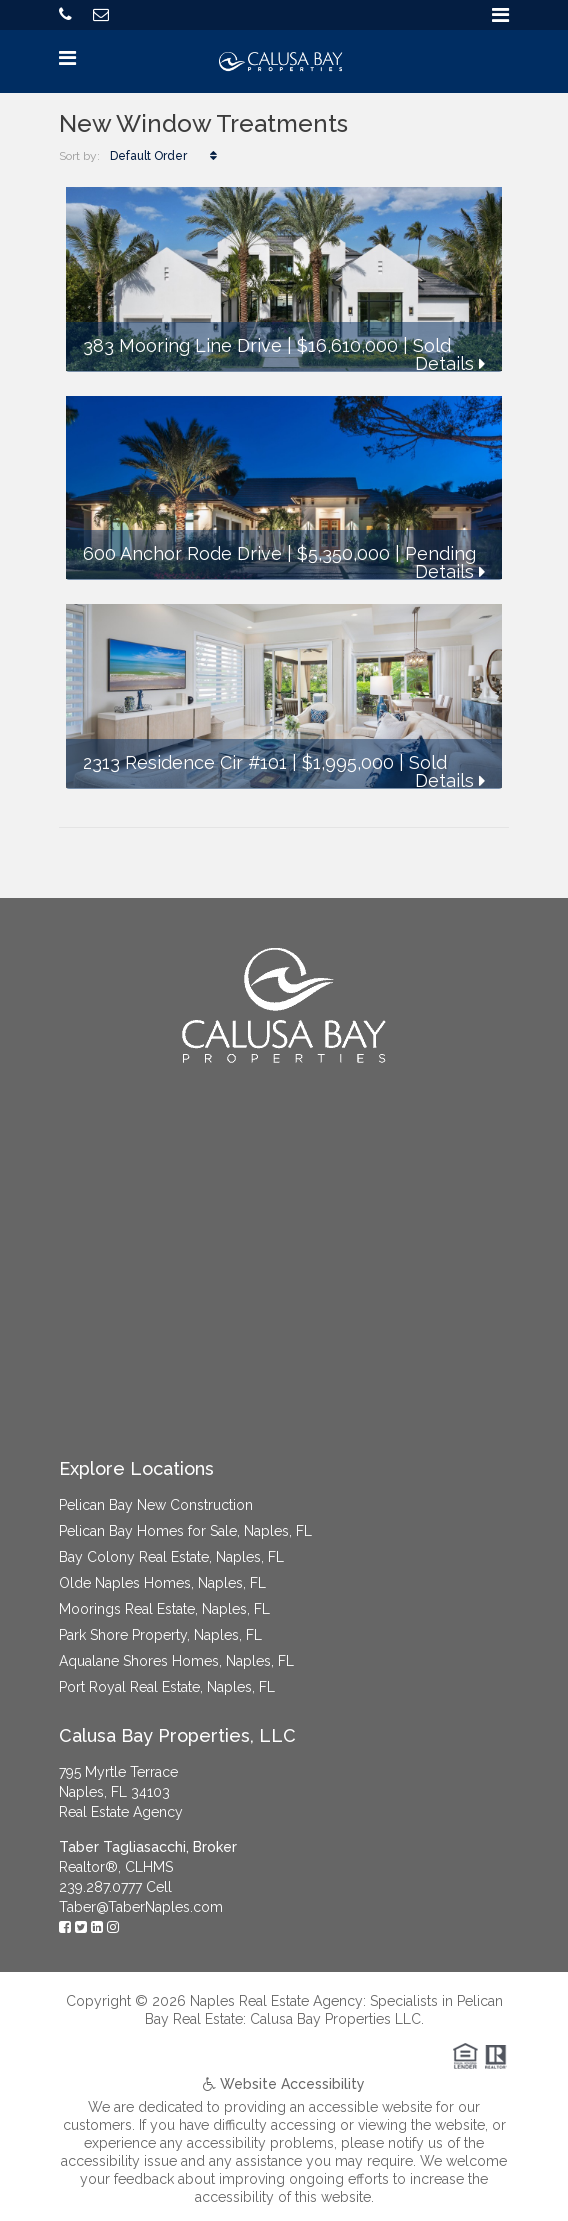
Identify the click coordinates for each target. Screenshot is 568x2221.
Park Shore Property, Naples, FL (160, 1635)
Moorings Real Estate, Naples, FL (164, 1609)
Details (450, 363)
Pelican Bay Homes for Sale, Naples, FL (185, 1531)
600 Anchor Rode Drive (182, 553)
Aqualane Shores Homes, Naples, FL (176, 1661)
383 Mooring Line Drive (182, 345)
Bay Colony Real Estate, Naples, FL (171, 1557)
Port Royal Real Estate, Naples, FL (167, 1687)
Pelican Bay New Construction (156, 1505)
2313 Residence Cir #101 (185, 762)
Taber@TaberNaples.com (141, 1907)
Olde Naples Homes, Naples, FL (162, 1583)
